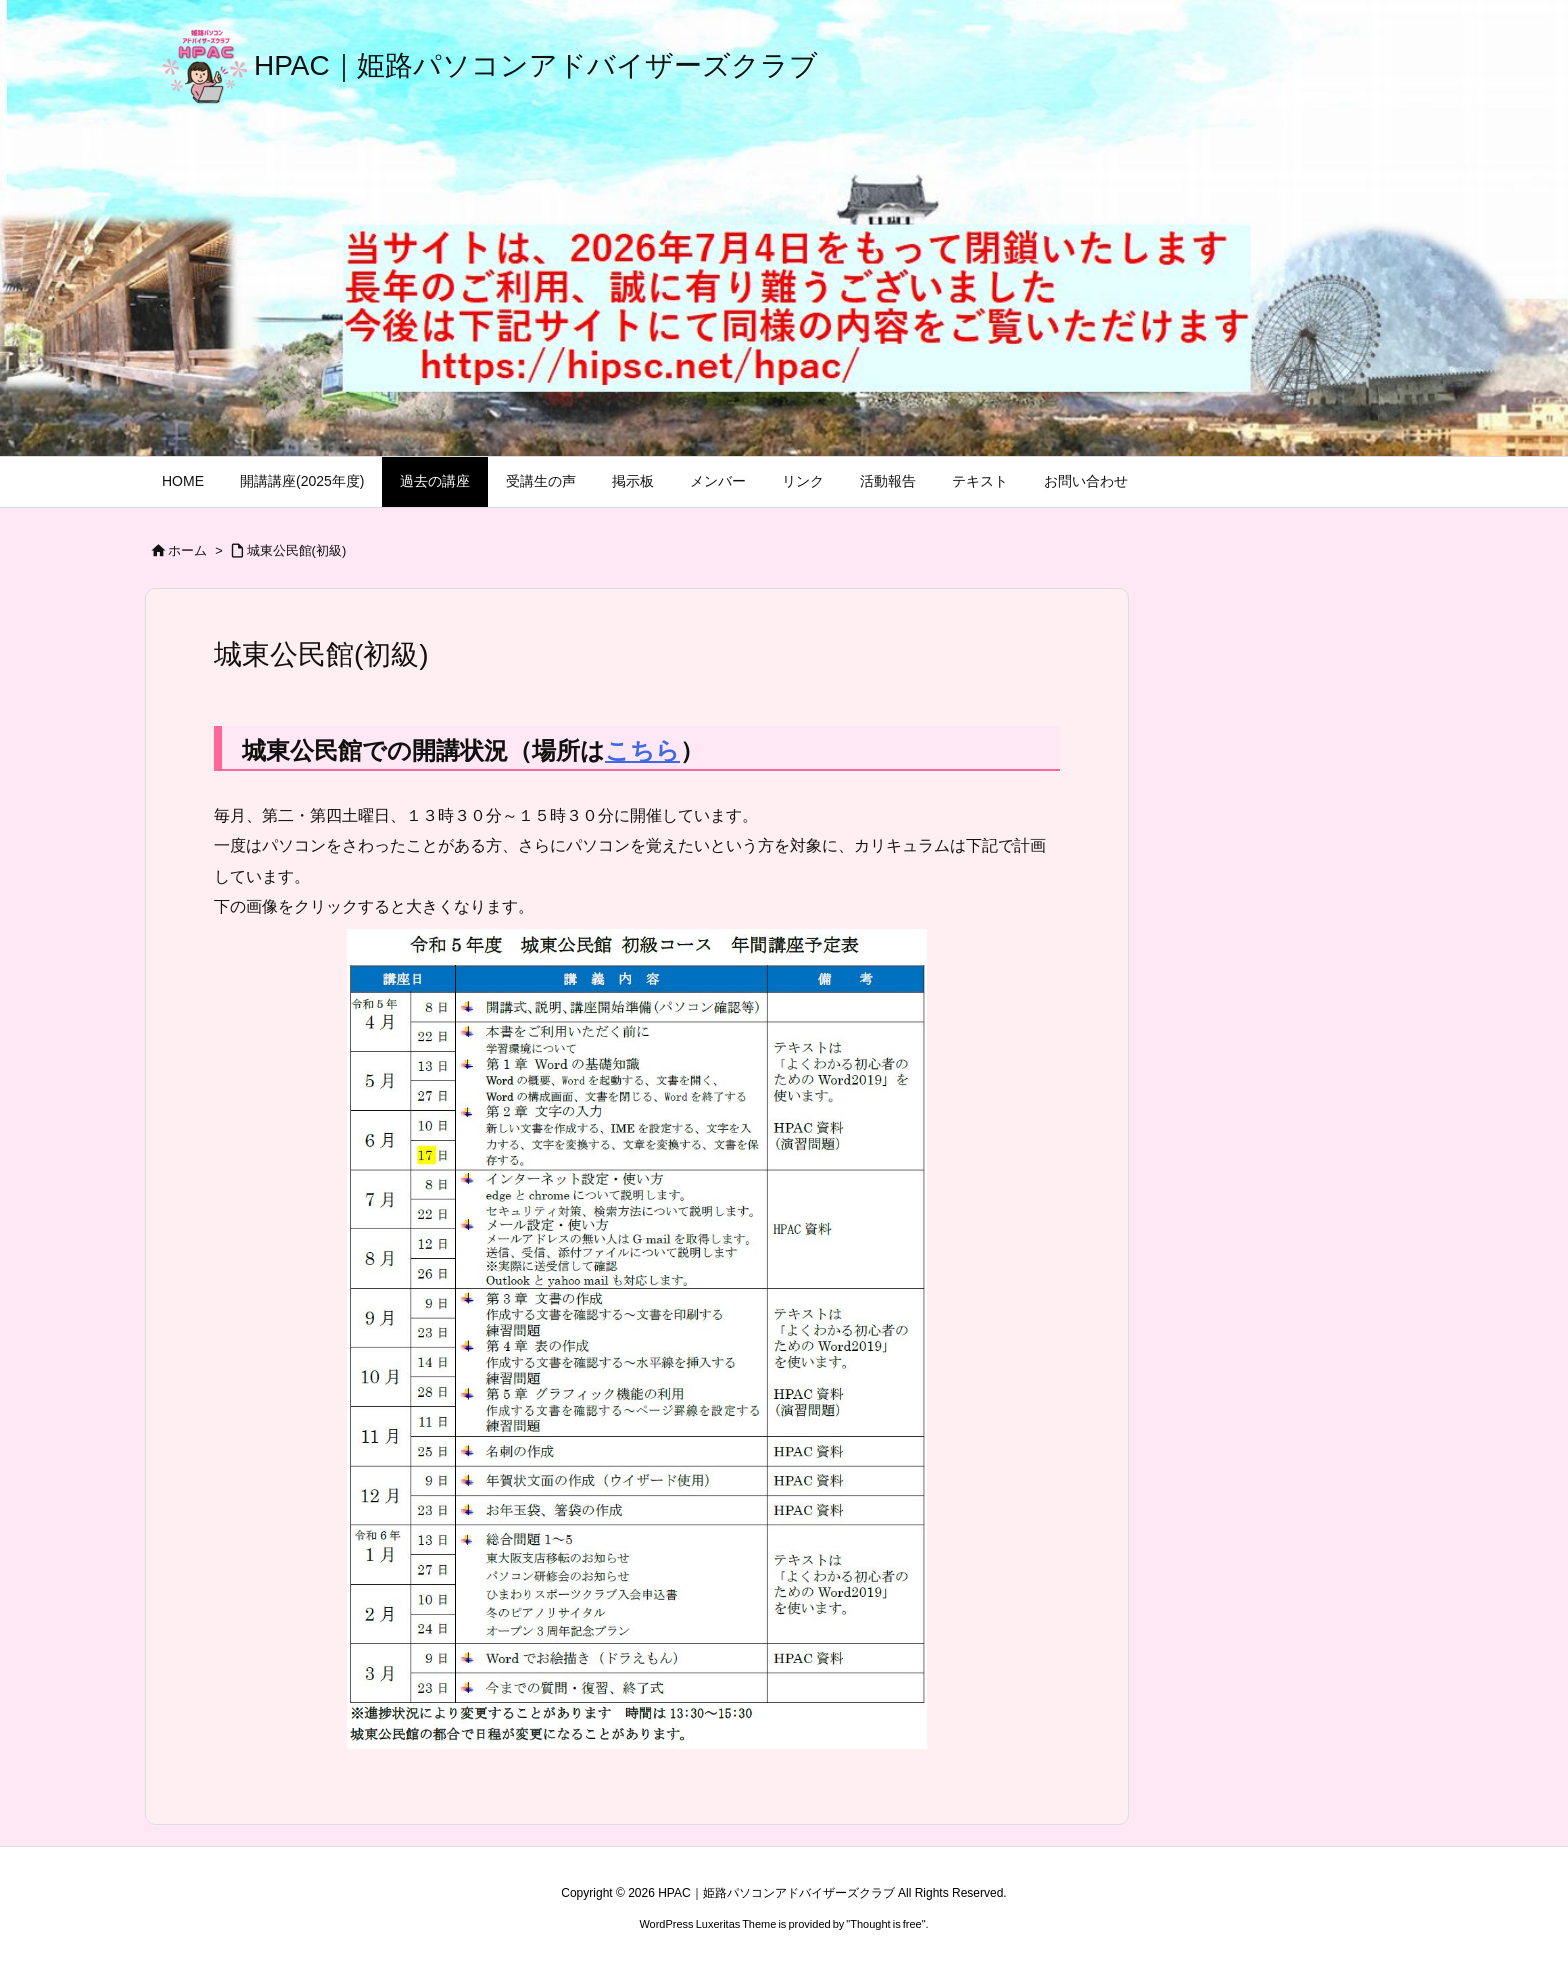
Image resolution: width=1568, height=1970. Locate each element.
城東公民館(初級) (297, 550)
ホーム (187, 550)
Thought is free (885, 1924)
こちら (642, 750)
